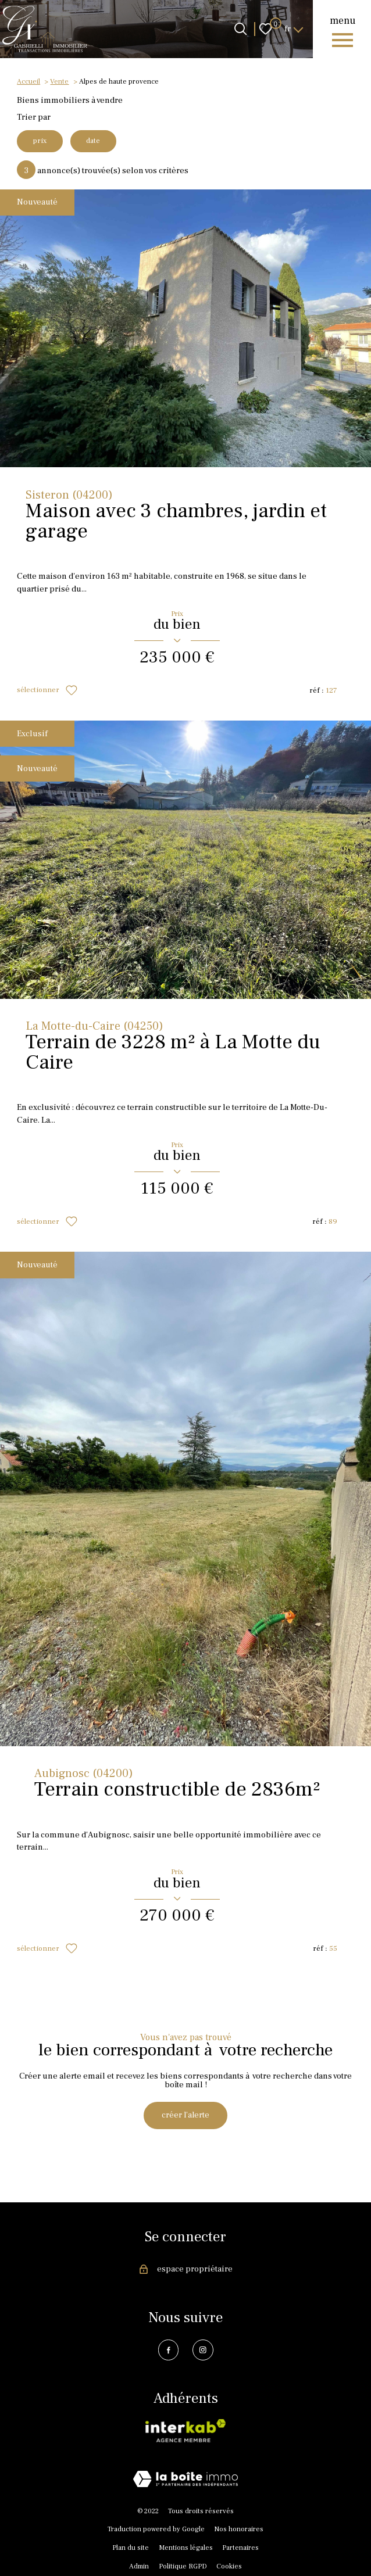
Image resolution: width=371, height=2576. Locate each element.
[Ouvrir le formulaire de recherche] (240, 28)
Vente (59, 81)
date (95, 141)
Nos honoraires (238, 2530)
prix (40, 141)
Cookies (229, 2567)
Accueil (28, 81)
